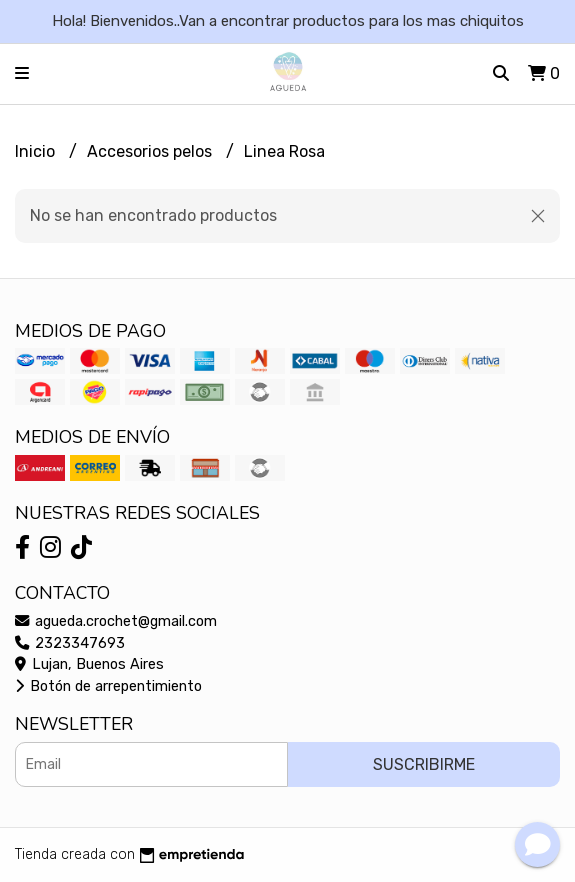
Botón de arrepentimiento (108, 686)
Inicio (37, 151)
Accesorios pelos (151, 151)
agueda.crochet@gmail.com (116, 621)
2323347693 (70, 643)
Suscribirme (424, 764)
